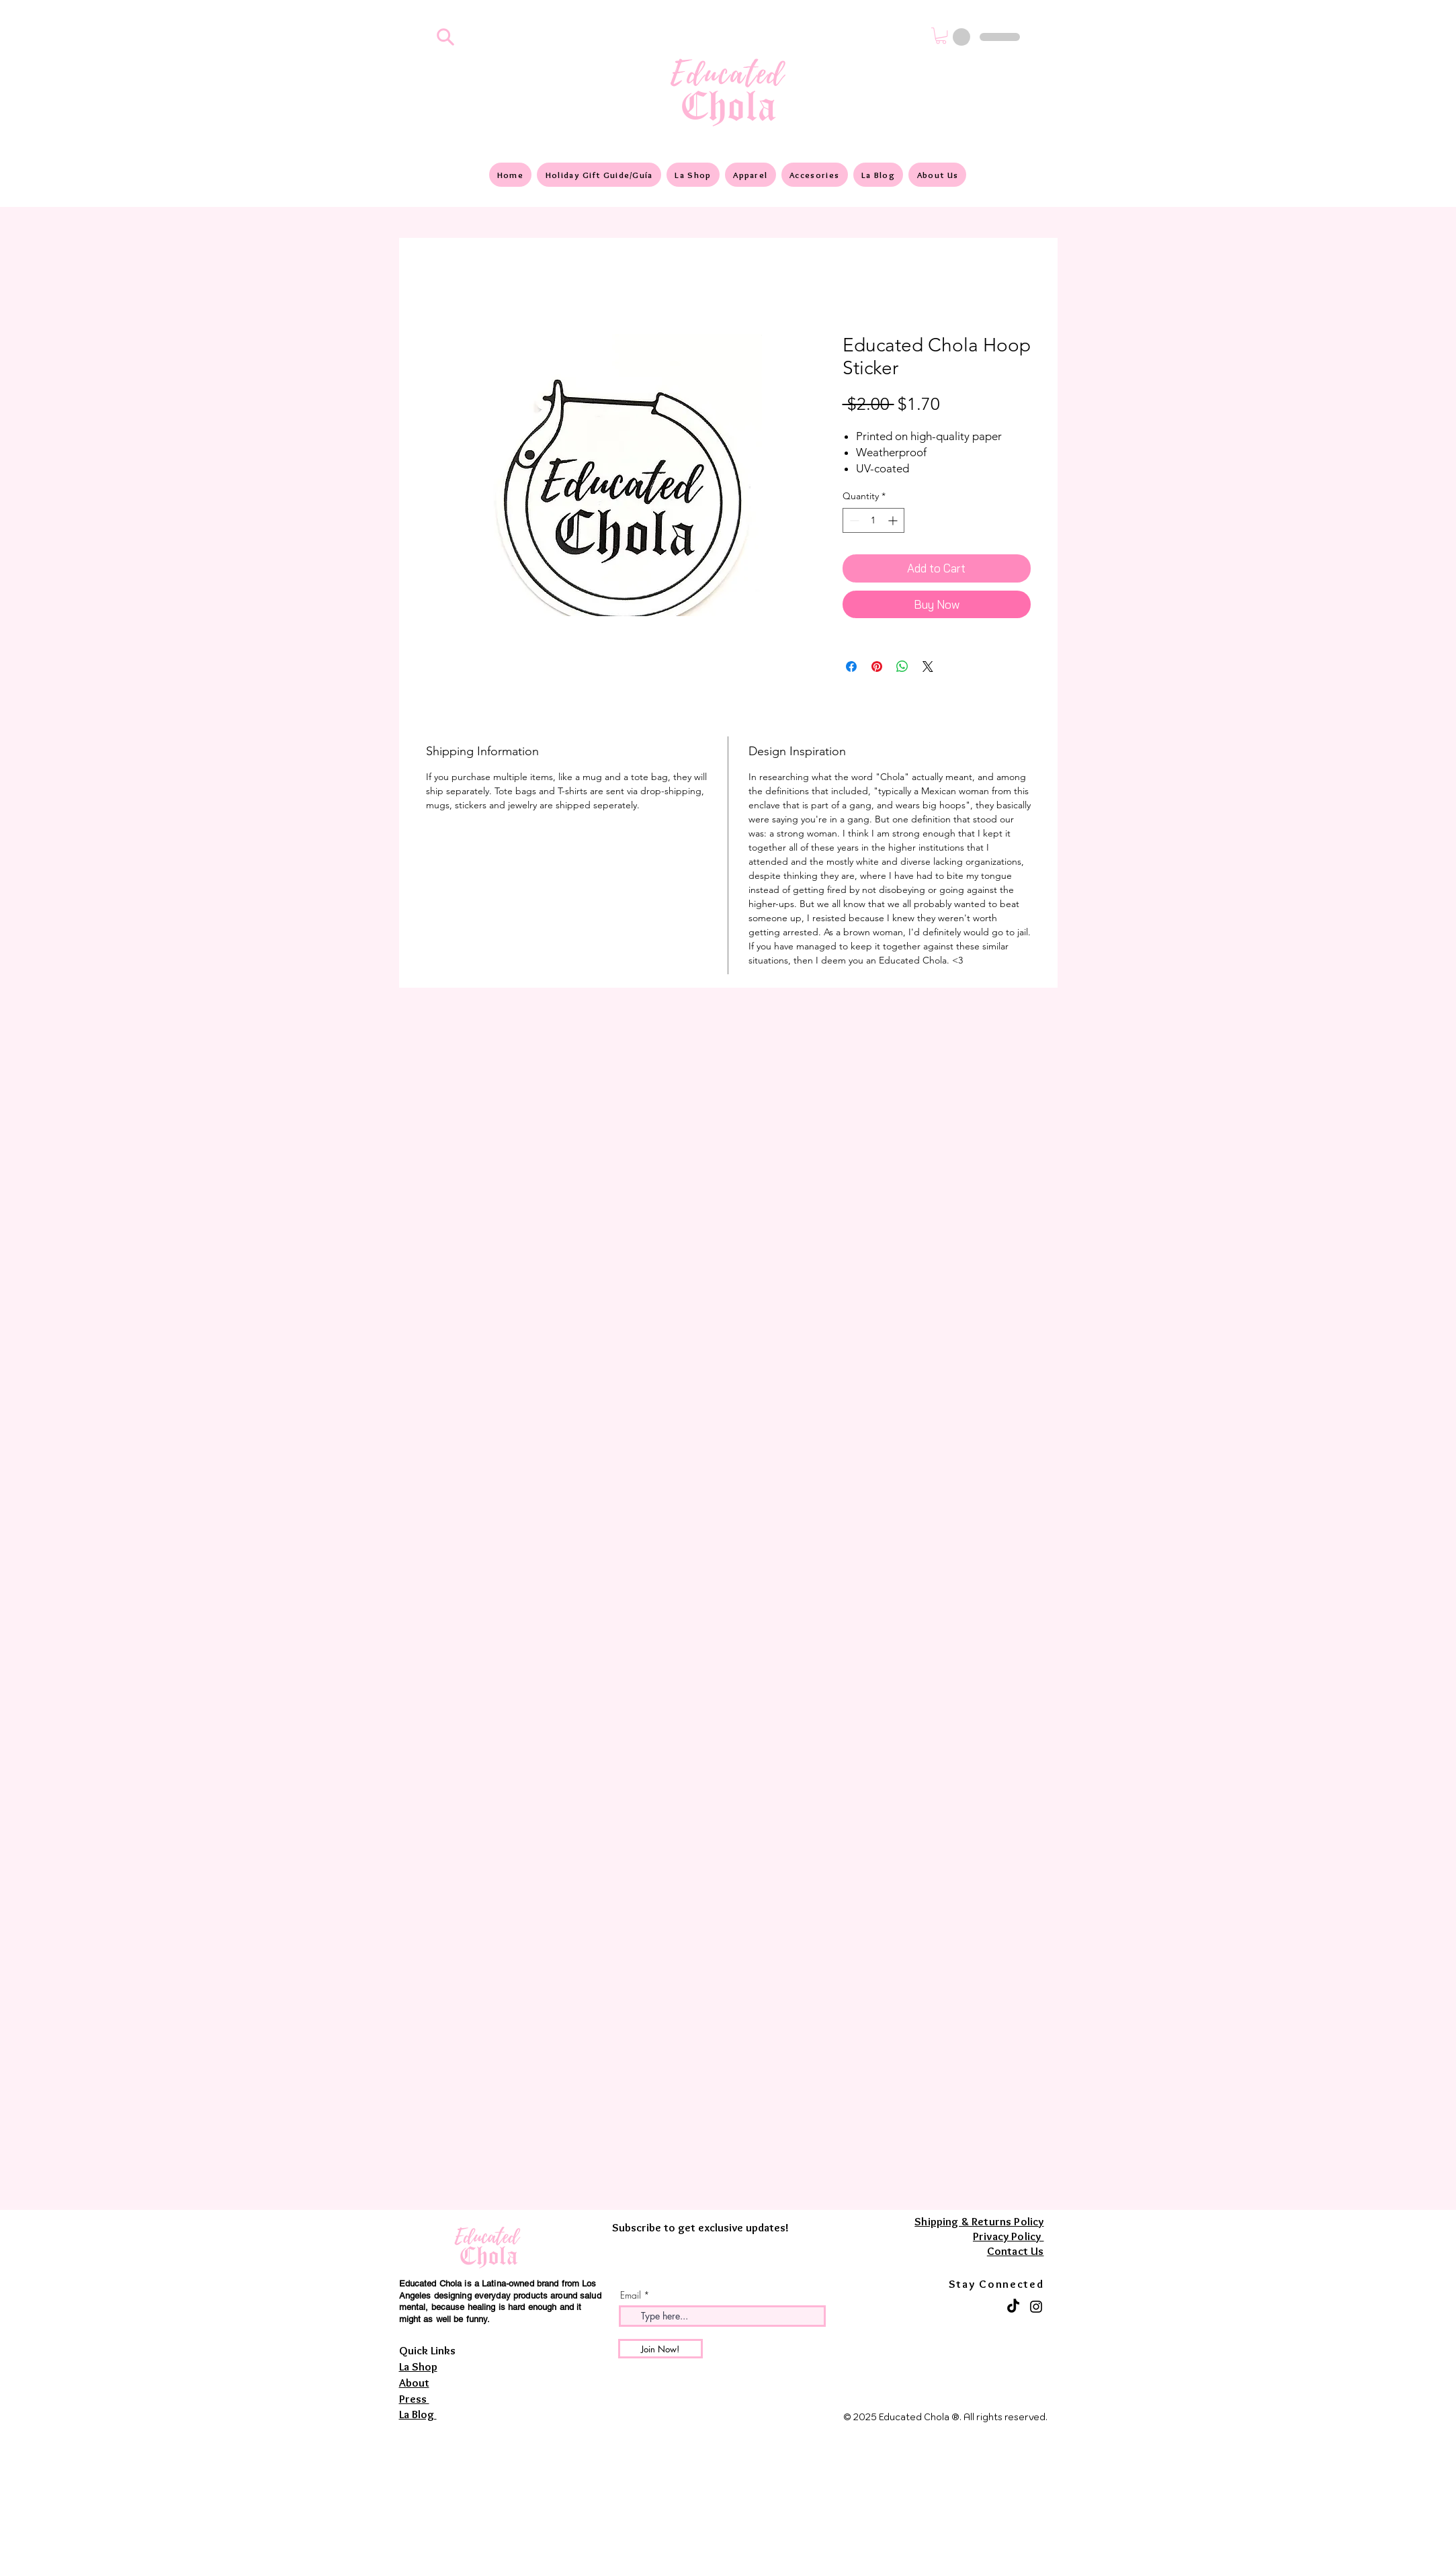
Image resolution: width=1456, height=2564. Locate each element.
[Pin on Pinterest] (877, 666)
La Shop (418, 2366)
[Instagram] (1036, 2307)
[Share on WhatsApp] (902, 666)
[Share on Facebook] (851, 666)
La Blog (418, 2414)
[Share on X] (928, 666)
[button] (941, 36)
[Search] (446, 37)
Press (414, 2398)
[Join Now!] (660, 2348)
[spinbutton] (873, 520)
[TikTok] (1013, 2307)
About (414, 2382)
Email (630, 2295)
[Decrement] (853, 520)
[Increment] (894, 520)
